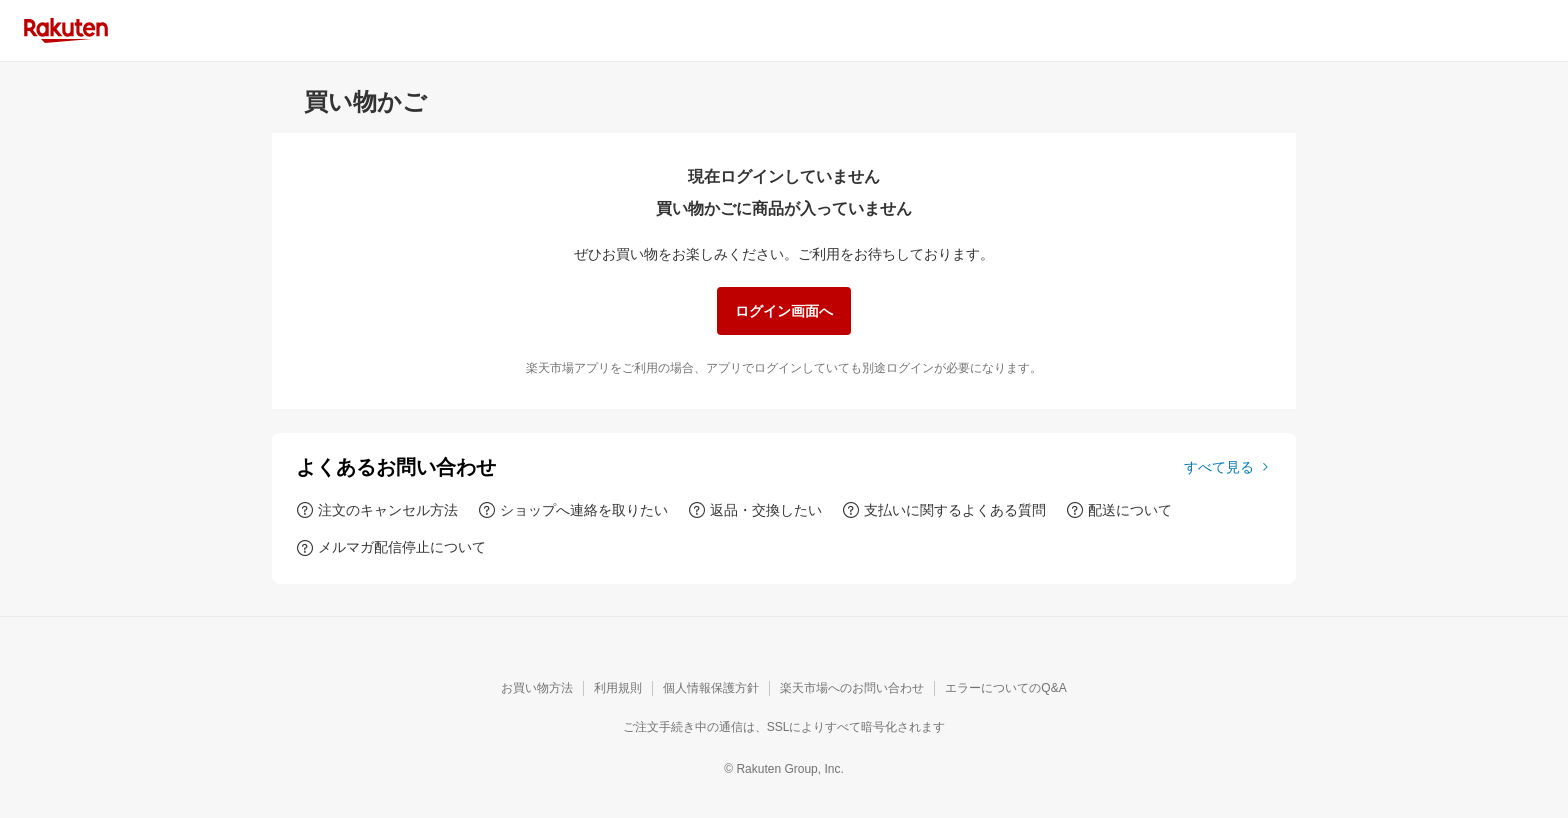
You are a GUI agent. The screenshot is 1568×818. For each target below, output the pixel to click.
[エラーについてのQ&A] (1005, 689)
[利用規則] (618, 689)
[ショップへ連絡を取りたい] (573, 510)
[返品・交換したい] (755, 510)
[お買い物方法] (537, 689)
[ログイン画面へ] (784, 311)
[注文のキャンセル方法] (377, 510)
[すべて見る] (1228, 467)
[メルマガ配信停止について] (391, 547)
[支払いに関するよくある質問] (944, 510)
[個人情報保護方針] (711, 689)
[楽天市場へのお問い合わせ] (852, 689)
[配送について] (1119, 510)
